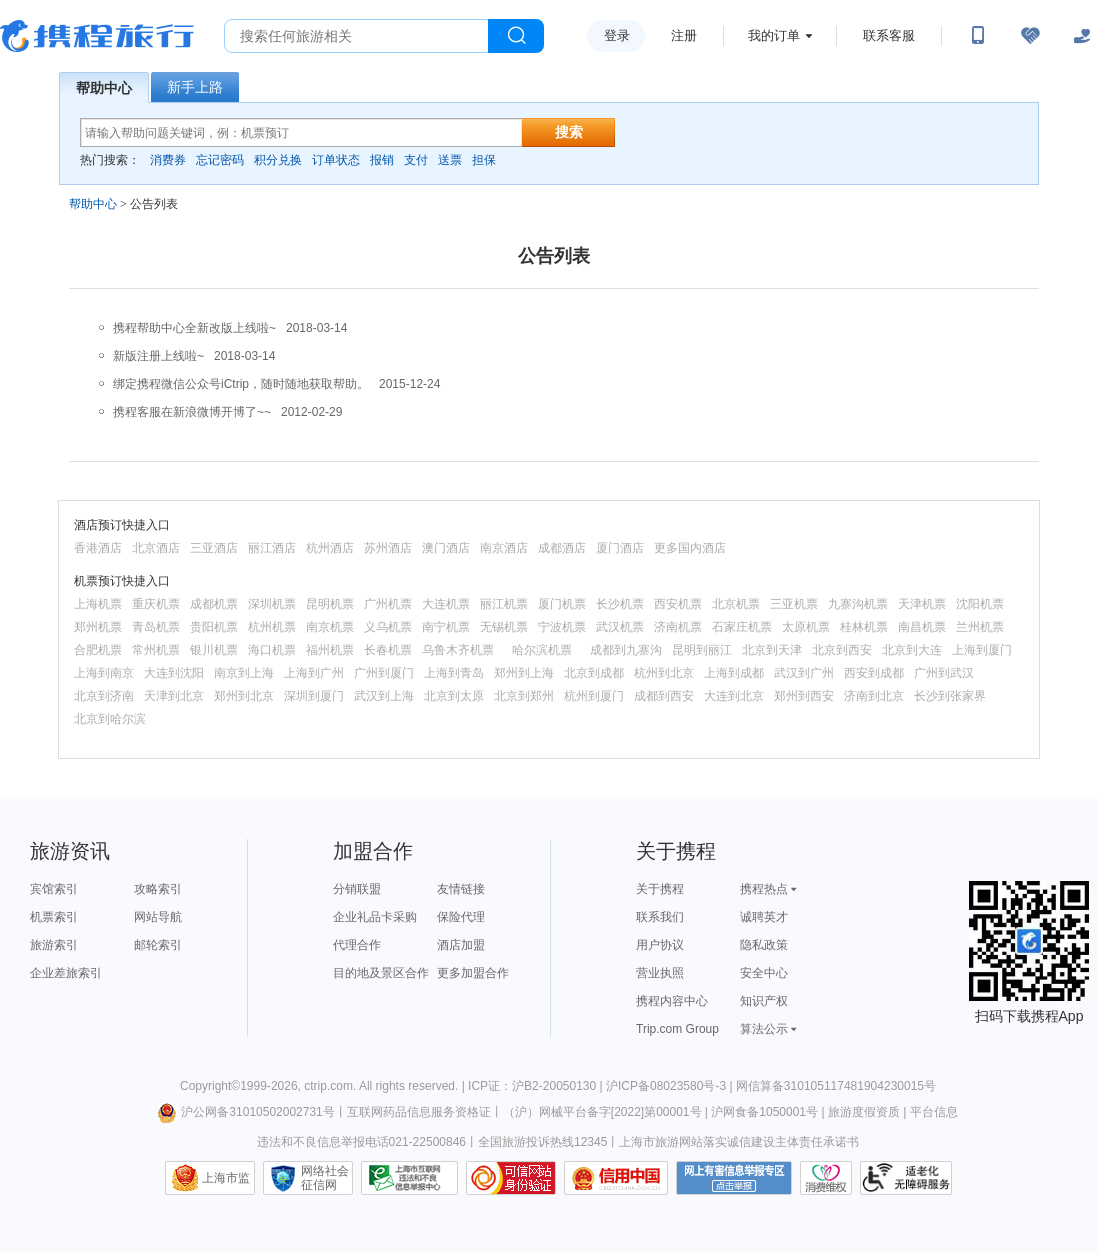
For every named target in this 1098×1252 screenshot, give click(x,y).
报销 (382, 160)
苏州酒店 (388, 548)
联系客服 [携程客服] (889, 35)
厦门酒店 (620, 548)
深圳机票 (272, 604)
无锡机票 (504, 627)
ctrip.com (328, 1086)
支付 (416, 160)
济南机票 (678, 627)
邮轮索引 (158, 945)
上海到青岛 (454, 673)
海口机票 (272, 650)
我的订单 (774, 35)
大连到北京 (734, 696)
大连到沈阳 (174, 673)
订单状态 (336, 160)
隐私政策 (764, 945)
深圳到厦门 (314, 696)
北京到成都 (594, 673)
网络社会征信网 (325, 1178)
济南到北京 (874, 696)
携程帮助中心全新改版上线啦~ (194, 328)
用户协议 (660, 945)
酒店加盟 (461, 945)
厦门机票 (562, 604)
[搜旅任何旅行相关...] (356, 36)
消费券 (168, 160)
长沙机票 (620, 604)
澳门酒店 (446, 548)
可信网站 (511, 1178)
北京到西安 (842, 650)
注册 (684, 35)
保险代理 (461, 917)
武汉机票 (620, 627)
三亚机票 (794, 604)
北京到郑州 (524, 696)
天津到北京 (174, 696)
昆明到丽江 (702, 650)
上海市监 (226, 1178)
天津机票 (922, 604)
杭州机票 (272, 627)
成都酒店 (562, 548)
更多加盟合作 (473, 973)
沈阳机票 (980, 604)
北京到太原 (454, 696)
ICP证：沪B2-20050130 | (537, 1086)
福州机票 (330, 650)
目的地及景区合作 (381, 973)
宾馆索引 (54, 889)
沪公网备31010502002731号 (246, 1112)
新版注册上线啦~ (158, 356)
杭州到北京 (664, 673)
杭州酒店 (330, 548)
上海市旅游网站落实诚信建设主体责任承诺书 (739, 1142)
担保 (484, 160)
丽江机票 (504, 604)
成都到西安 (664, 696)
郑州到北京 (244, 696)
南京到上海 (244, 673)
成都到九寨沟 (626, 650)
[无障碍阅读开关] (1030, 36)
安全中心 (764, 973)
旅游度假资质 (864, 1112)
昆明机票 (330, 604)
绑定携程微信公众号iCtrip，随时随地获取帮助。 (241, 384)
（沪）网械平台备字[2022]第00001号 (602, 1112)
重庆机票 (156, 604)
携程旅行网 (97, 36)
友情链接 (461, 889)
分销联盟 (357, 889)
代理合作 (357, 945)
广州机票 (388, 604)
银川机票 (214, 650)
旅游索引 (54, 945)
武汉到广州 (804, 673)
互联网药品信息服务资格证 (419, 1112)
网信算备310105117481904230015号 (836, 1086)
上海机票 (98, 604)
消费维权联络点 (826, 1178)
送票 (450, 160)
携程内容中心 (672, 1001)
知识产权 (764, 1001)
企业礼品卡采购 (375, 917)
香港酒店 (98, 548)
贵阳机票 (214, 627)
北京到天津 (772, 650)
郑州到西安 (804, 696)
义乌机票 (388, 627)
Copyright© (210, 1086)
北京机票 (736, 604)
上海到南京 (104, 673)
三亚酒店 (214, 548)
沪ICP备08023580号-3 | (671, 1086)
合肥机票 (98, 650)
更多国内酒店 (690, 548)
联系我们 (660, 917)
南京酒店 (504, 548)
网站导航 (158, 917)
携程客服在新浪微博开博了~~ (192, 412)
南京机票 (330, 627)
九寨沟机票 (858, 604)
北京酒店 (156, 548)
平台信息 (934, 1112)
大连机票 (446, 604)
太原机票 (806, 627)
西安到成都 (874, 673)
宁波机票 (562, 627)
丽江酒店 (272, 548)
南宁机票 (446, 627)
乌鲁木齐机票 (458, 650)
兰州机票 (980, 627)
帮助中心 (104, 88)
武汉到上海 (384, 696)
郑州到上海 (524, 673)
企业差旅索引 (66, 973)
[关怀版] (1082, 36)
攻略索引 (158, 889)
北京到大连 (912, 650)
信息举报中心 (409, 1178)
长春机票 (388, 650)
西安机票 (678, 604)
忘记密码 (220, 160)
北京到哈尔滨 (110, 719)
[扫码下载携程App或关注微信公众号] (978, 36)
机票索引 (54, 917)
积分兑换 (278, 160)
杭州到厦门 (594, 696)
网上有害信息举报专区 (734, 1178)
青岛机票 (156, 627)
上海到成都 (734, 673)
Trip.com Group (677, 1029)
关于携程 (660, 889)
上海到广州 (314, 673)
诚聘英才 (764, 917)
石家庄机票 (742, 627)
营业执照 (660, 973)
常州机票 (156, 650)
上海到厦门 (982, 650)
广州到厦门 (384, 673)
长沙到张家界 (950, 696)
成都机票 (214, 604)
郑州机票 (98, 627)
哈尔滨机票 (542, 650)
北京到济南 (104, 696)
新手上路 (195, 87)
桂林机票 (864, 627)
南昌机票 (922, 627)
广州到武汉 (944, 673)
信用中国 (616, 1178)
